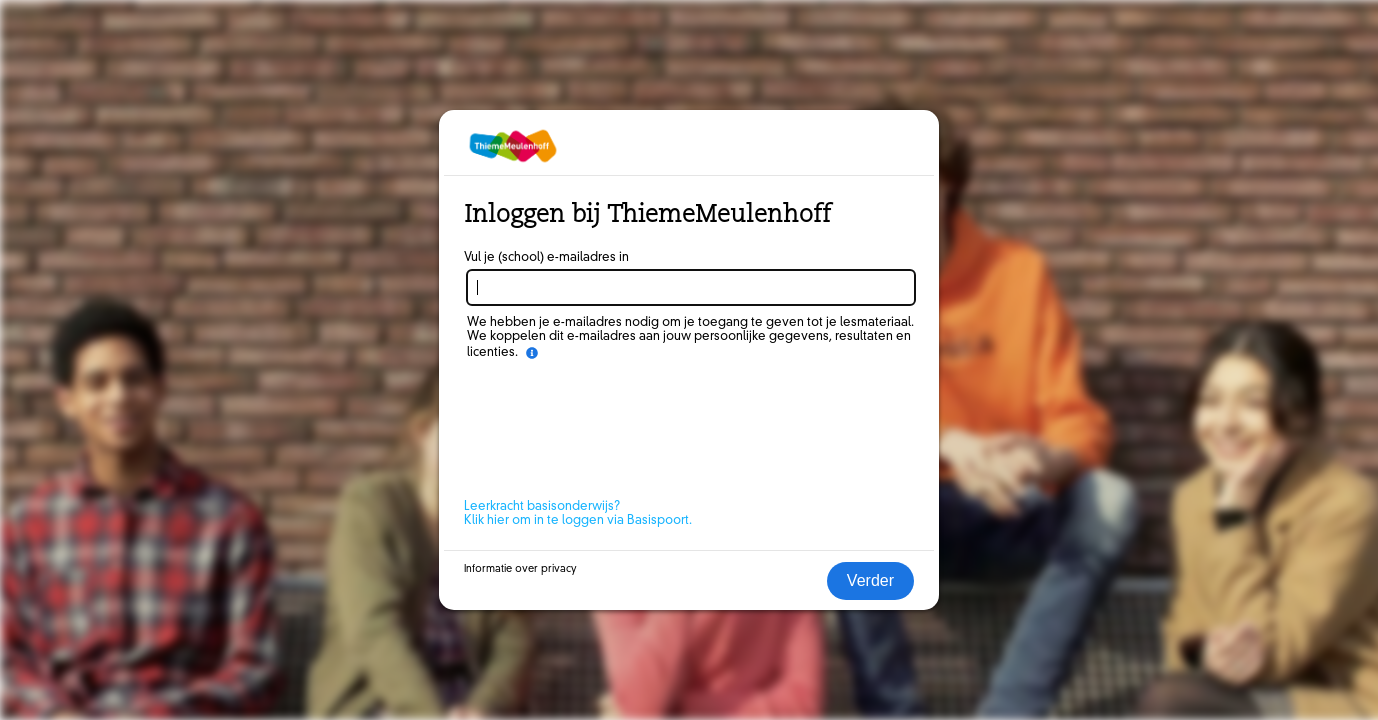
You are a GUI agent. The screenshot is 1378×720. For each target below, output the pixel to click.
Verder (870, 580)
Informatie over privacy (520, 569)
